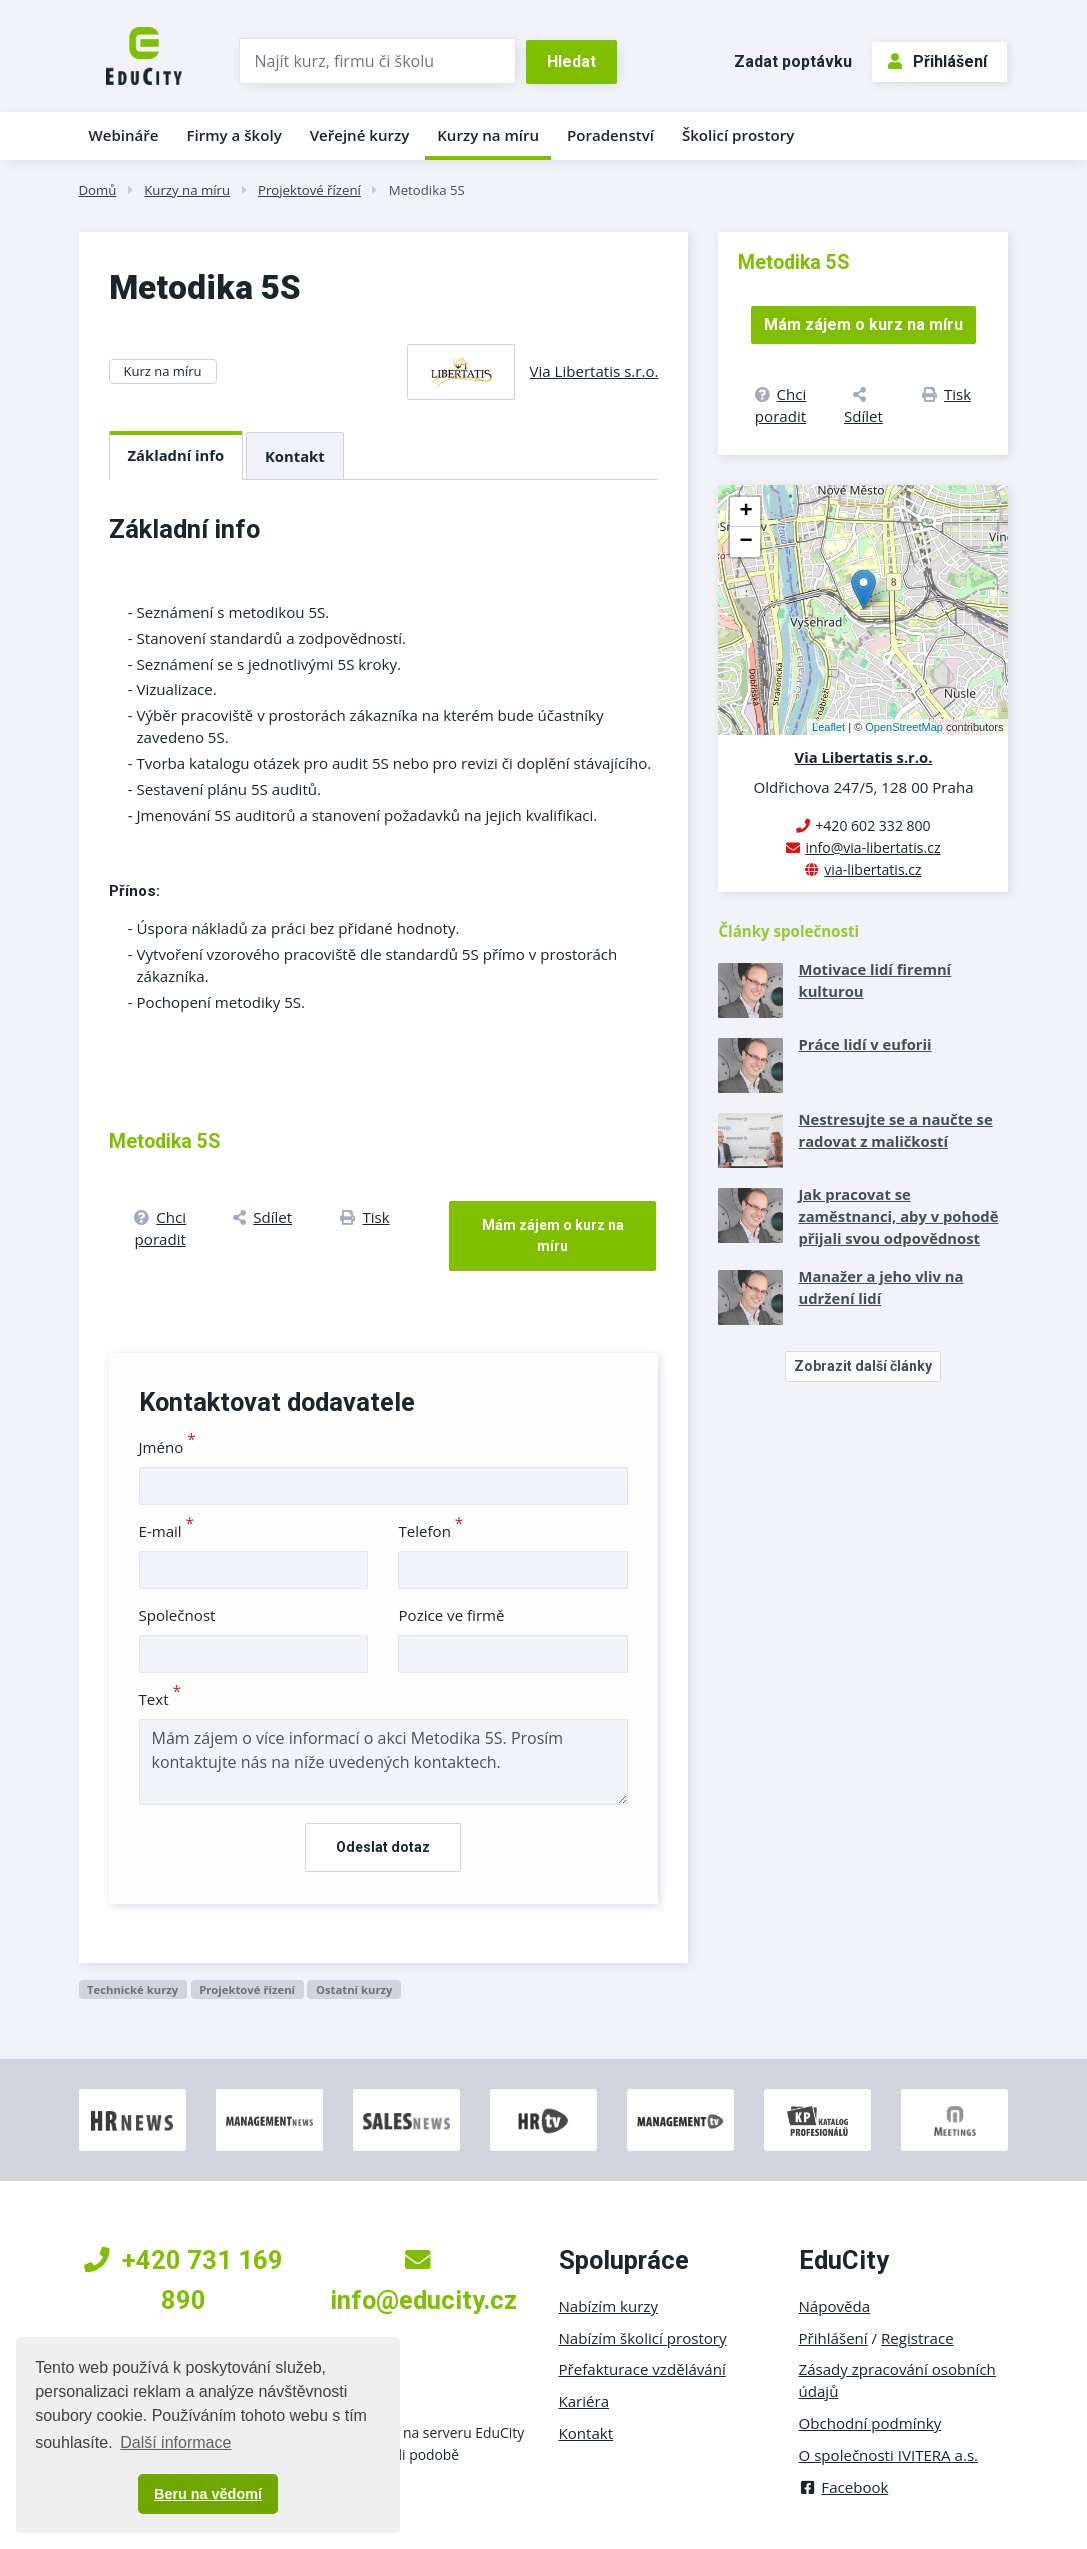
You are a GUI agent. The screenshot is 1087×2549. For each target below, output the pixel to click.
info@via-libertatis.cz (872, 847)
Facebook (844, 2487)
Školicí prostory (738, 135)
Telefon (430, 1531)
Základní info (176, 455)
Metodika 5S (427, 190)
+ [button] (745, 512)
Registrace (917, 2338)
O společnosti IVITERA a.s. (889, 2455)
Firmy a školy (233, 135)
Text (160, 1699)
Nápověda (835, 2306)
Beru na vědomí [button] (208, 2494)
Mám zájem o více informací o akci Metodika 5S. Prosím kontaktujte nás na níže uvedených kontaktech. (384, 1762)
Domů (98, 190)
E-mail (167, 1531)
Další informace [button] (175, 2442)
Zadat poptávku (793, 61)
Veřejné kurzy (360, 135)
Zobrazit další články (863, 1366)
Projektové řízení (309, 190)
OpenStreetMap (904, 727)
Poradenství (610, 135)
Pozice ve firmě (451, 1615)
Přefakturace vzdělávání (642, 2369)
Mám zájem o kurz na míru (553, 1235)
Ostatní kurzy (354, 1989)
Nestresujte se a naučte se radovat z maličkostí (895, 1130)
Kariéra (584, 2401)
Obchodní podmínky (870, 2423)
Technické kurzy (132, 1989)
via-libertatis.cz (872, 869)
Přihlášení (937, 61)
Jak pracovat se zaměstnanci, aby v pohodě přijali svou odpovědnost (898, 1216)
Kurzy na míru (488, 135)
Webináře (124, 135)
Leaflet (828, 727)
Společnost (177, 1615)
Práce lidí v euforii (864, 1044)
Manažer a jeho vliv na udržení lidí (880, 1287)
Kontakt (295, 456)
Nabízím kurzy (608, 2306)
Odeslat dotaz (383, 1847)
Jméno (167, 1447)
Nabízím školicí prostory (643, 2338)
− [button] (745, 542)
